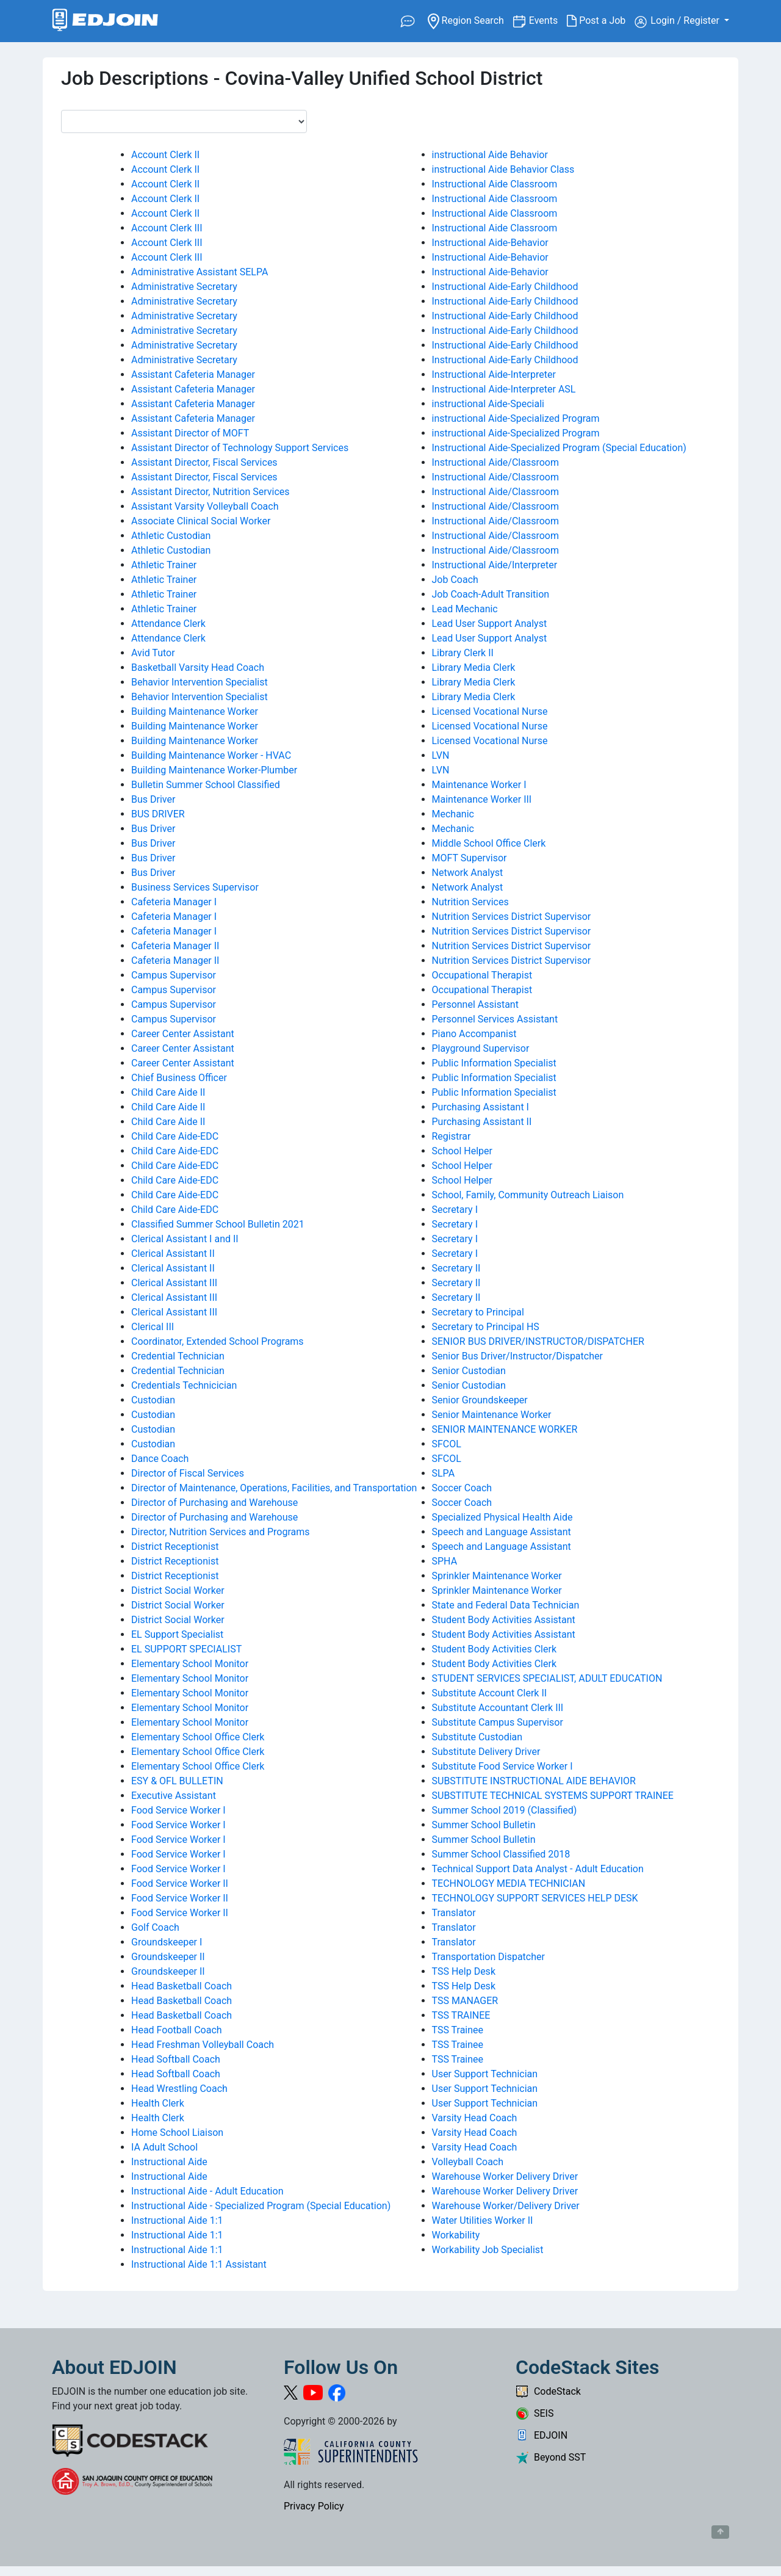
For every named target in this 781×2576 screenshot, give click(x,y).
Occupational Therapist (482, 975)
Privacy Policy (314, 2506)
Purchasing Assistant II (482, 1121)
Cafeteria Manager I (174, 902)
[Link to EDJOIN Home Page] (105, 21)
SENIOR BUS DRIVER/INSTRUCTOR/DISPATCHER (538, 1341)
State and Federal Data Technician (506, 1605)
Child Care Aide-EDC (174, 1136)
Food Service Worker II (179, 1883)
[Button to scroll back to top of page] (720, 2532)
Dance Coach (160, 1458)
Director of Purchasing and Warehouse (214, 1502)
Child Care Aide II (168, 1092)
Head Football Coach (176, 2030)
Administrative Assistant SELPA (199, 272)
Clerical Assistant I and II (185, 1239)
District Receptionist (174, 1546)
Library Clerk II (463, 653)
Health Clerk (157, 2103)
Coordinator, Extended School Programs (217, 1341)
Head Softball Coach (175, 2059)
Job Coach (455, 579)
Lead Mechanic (465, 609)
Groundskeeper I (166, 1942)
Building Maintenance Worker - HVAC (211, 755)
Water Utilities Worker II (482, 2220)
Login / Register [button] (678, 21)
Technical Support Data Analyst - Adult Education (538, 1869)
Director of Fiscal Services (187, 1473)
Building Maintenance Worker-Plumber (214, 770)
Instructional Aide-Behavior (490, 242)
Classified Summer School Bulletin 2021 (217, 1224)
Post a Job (601, 20)
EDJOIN (541, 2435)
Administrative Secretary (184, 286)
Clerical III (152, 1327)
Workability (456, 2235)
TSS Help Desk (463, 1971)
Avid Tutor (153, 653)
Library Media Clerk (474, 667)
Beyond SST (551, 2457)
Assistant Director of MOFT (190, 433)
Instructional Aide (169, 2162)
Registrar (451, 1136)
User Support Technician (485, 2074)
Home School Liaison (177, 2132)
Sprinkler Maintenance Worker (497, 1576)
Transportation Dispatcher (488, 1957)
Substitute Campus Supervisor (497, 1722)
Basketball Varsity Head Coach (197, 667)
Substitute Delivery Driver (486, 1751)
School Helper (462, 1151)
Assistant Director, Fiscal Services (204, 462)
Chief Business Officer (179, 1078)
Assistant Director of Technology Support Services (239, 448)
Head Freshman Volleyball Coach (202, 2044)
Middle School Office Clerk (489, 843)
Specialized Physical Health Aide (502, 1517)
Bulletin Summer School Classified (205, 785)
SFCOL (446, 1444)
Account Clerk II (165, 155)
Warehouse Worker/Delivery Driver (506, 2206)
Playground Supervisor (481, 1048)
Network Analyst (467, 872)
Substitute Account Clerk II (489, 1693)
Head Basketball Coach (181, 1986)
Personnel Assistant (475, 1004)
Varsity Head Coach (474, 2118)
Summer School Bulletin (484, 1825)
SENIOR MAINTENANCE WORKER (505, 1429)
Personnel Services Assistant (495, 1019)
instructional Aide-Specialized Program (516, 418)
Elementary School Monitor (189, 1664)
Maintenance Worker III (482, 799)
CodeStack (548, 2391)
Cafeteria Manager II (175, 946)
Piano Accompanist (474, 1034)
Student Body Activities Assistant (503, 1620)
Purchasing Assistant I (480, 1107)
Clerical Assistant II (173, 1253)
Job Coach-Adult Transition (491, 594)
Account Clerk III (167, 228)
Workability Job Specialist (488, 2250)
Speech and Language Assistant (501, 1532)
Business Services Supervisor (195, 887)
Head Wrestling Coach (179, 2088)
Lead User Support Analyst (489, 623)
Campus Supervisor (173, 975)
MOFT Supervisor (469, 858)
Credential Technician (178, 1356)
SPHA (445, 1561)
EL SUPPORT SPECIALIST (186, 1649)
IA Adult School (164, 2147)
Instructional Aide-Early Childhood (505, 286)
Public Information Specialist (494, 1063)
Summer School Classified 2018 (501, 1854)
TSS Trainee (458, 2030)
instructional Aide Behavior (490, 155)
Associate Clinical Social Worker (200, 521)
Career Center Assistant (182, 1034)
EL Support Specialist (177, 1634)
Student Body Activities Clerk (494, 1649)
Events (548, 19)
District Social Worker (178, 1590)
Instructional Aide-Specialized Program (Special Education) (559, 448)
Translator (454, 1913)
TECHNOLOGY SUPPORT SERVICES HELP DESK (535, 1898)
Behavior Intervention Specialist (199, 682)
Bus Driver (153, 799)
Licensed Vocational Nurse (490, 711)
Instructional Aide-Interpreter (494, 374)
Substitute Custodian (477, 1737)
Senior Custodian (469, 1371)
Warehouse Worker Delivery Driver (505, 2176)
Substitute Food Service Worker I (502, 1766)
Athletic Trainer (163, 565)
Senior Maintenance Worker (492, 1414)
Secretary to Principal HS (485, 1327)
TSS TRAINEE (461, 2015)
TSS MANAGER (465, 2000)
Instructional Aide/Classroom (495, 462)
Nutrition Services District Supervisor (511, 916)
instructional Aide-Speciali (488, 404)
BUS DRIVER (158, 814)
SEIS (534, 2413)
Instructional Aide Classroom (495, 184)
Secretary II (456, 1268)
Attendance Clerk (168, 623)
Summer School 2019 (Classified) (504, 1810)
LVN (441, 755)
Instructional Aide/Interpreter (495, 565)
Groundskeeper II (168, 1957)
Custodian (153, 1400)
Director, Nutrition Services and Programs (220, 1532)
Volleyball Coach (468, 2162)
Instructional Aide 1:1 (177, 2220)
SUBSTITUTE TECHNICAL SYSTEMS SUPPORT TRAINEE (553, 1795)
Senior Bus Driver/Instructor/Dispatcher (517, 1356)
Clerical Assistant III (174, 1283)
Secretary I (455, 1209)
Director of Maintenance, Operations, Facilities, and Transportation (274, 1488)
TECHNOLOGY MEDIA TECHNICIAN (509, 1883)
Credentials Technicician (184, 1385)
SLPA (443, 1473)
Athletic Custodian (171, 535)
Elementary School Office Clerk (197, 1737)
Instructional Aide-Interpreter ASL (504, 389)
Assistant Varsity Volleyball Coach (205, 506)
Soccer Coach (462, 1488)
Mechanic (453, 814)
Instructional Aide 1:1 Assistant (199, 2264)
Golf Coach (155, 1927)
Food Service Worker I (178, 1810)
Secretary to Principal (478, 1312)
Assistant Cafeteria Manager (193, 374)
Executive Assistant (173, 1795)
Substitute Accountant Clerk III (498, 1707)
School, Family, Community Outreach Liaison (528, 1195)
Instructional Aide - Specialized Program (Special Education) (260, 2206)
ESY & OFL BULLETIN (177, 1781)
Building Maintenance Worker (194, 711)
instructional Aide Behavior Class (503, 169)
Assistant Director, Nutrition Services (210, 491)
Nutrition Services (470, 902)
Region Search (470, 19)
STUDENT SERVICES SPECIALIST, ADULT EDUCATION (547, 1678)
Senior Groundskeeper (480, 1400)
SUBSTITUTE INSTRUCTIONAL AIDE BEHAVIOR (534, 1781)
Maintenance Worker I (479, 785)
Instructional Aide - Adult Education (207, 2191)
